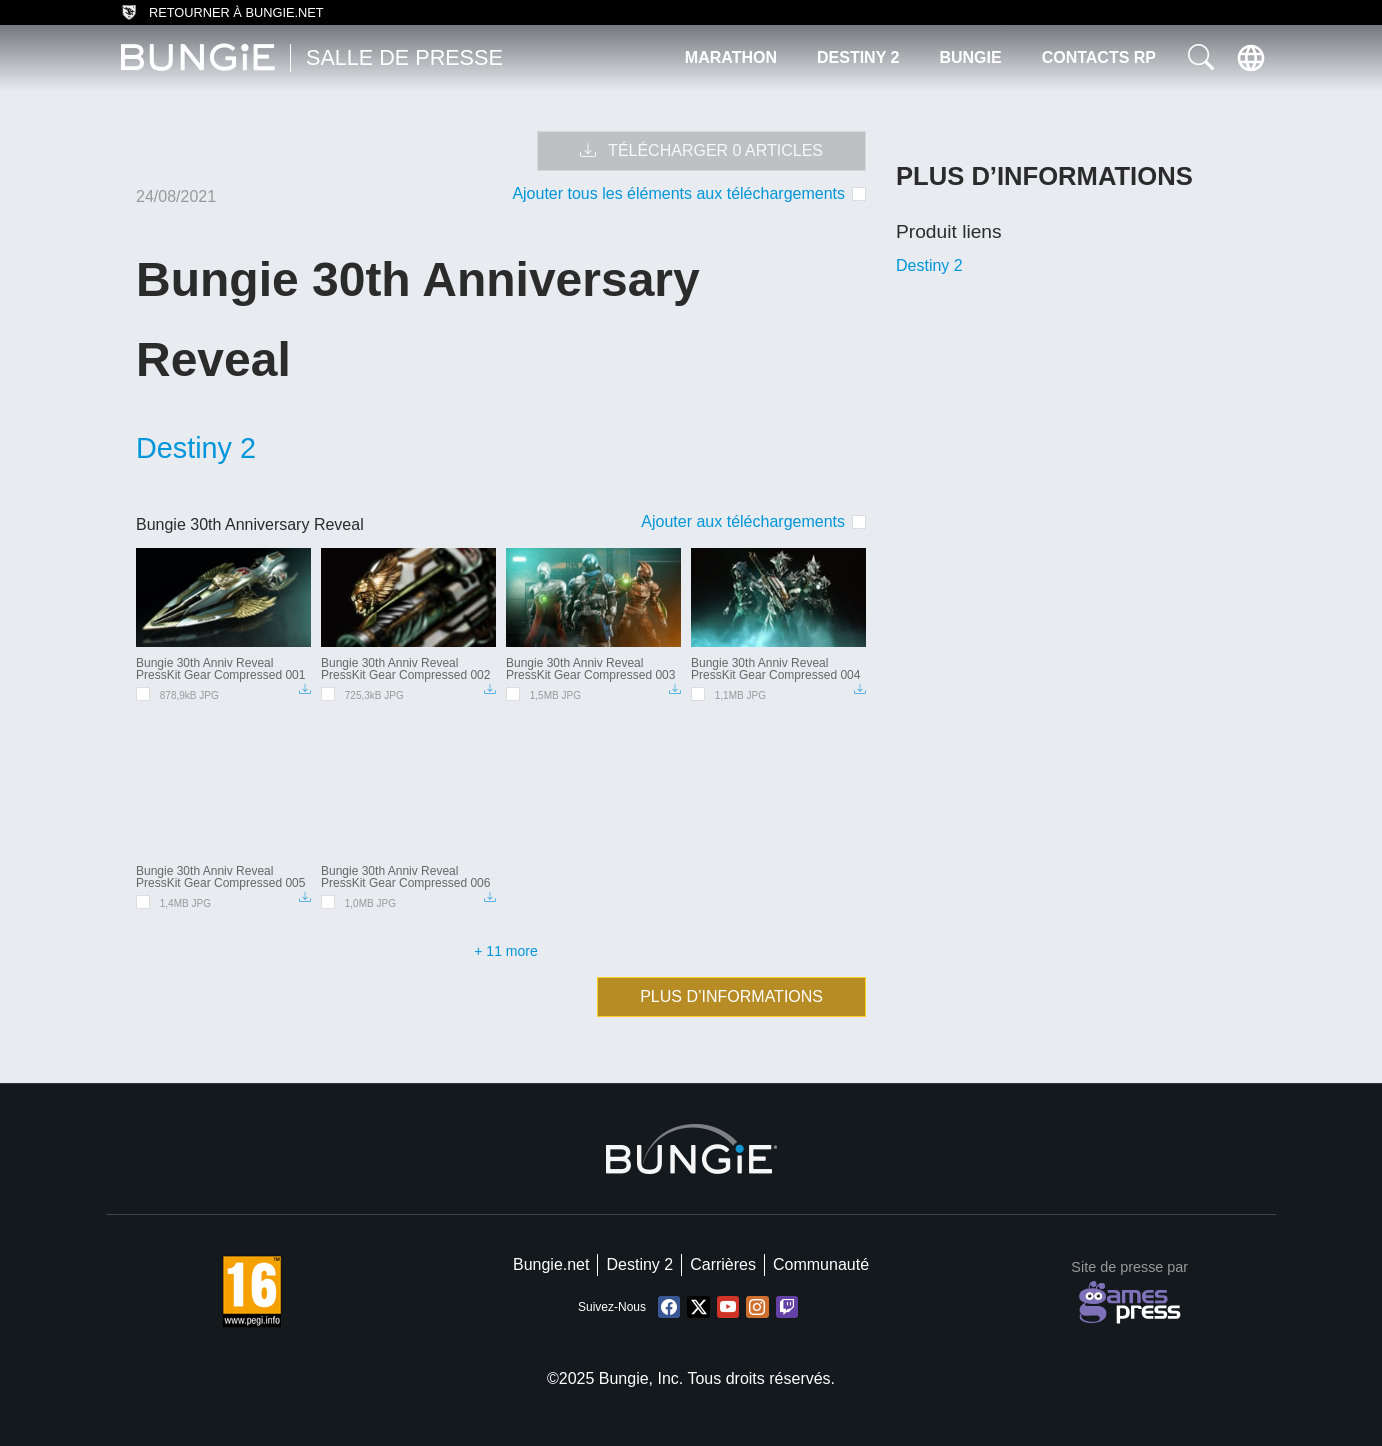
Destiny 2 (858, 57)
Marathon (731, 57)
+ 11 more (505, 951)
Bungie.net (551, 1264)
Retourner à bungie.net (222, 13)
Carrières (723, 1264)
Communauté (821, 1264)
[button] (1201, 58)
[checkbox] (753, 521)
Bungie (970, 57)
